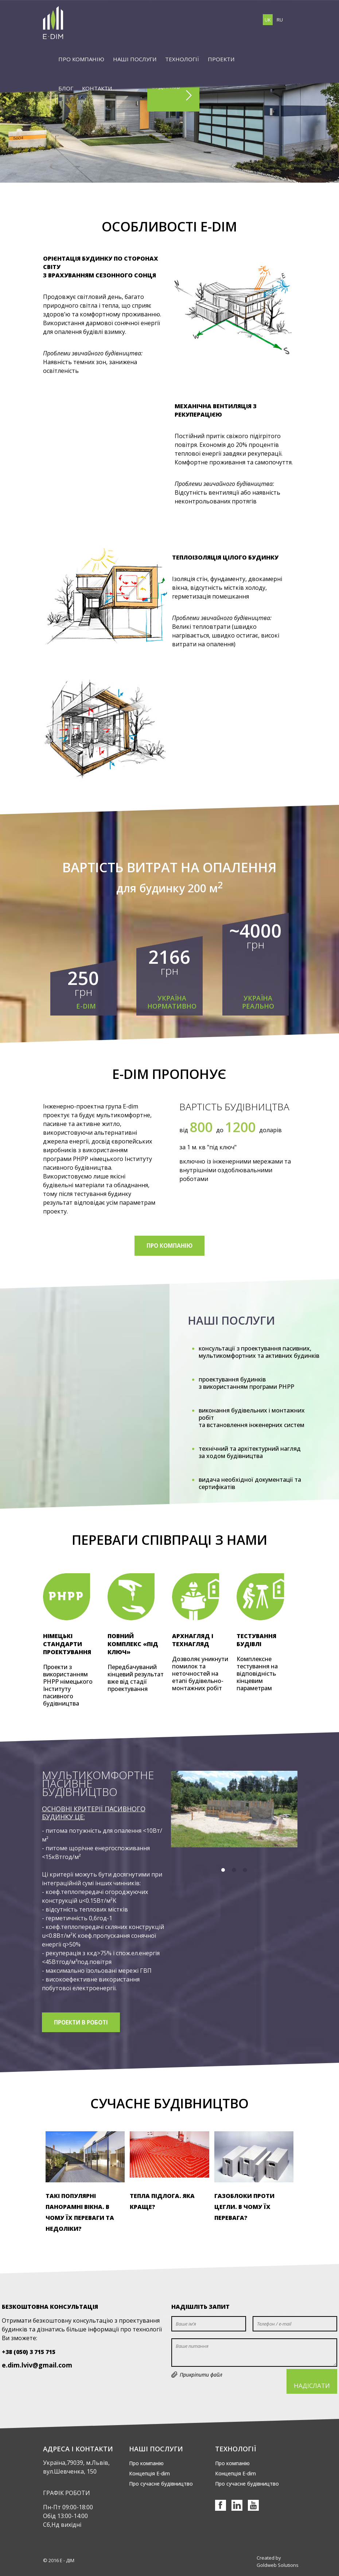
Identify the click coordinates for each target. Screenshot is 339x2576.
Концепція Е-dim (149, 2473)
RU (280, 19)
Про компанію (146, 2463)
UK (268, 19)
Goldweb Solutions (278, 2565)
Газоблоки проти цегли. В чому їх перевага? (244, 2207)
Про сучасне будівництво (161, 2483)
